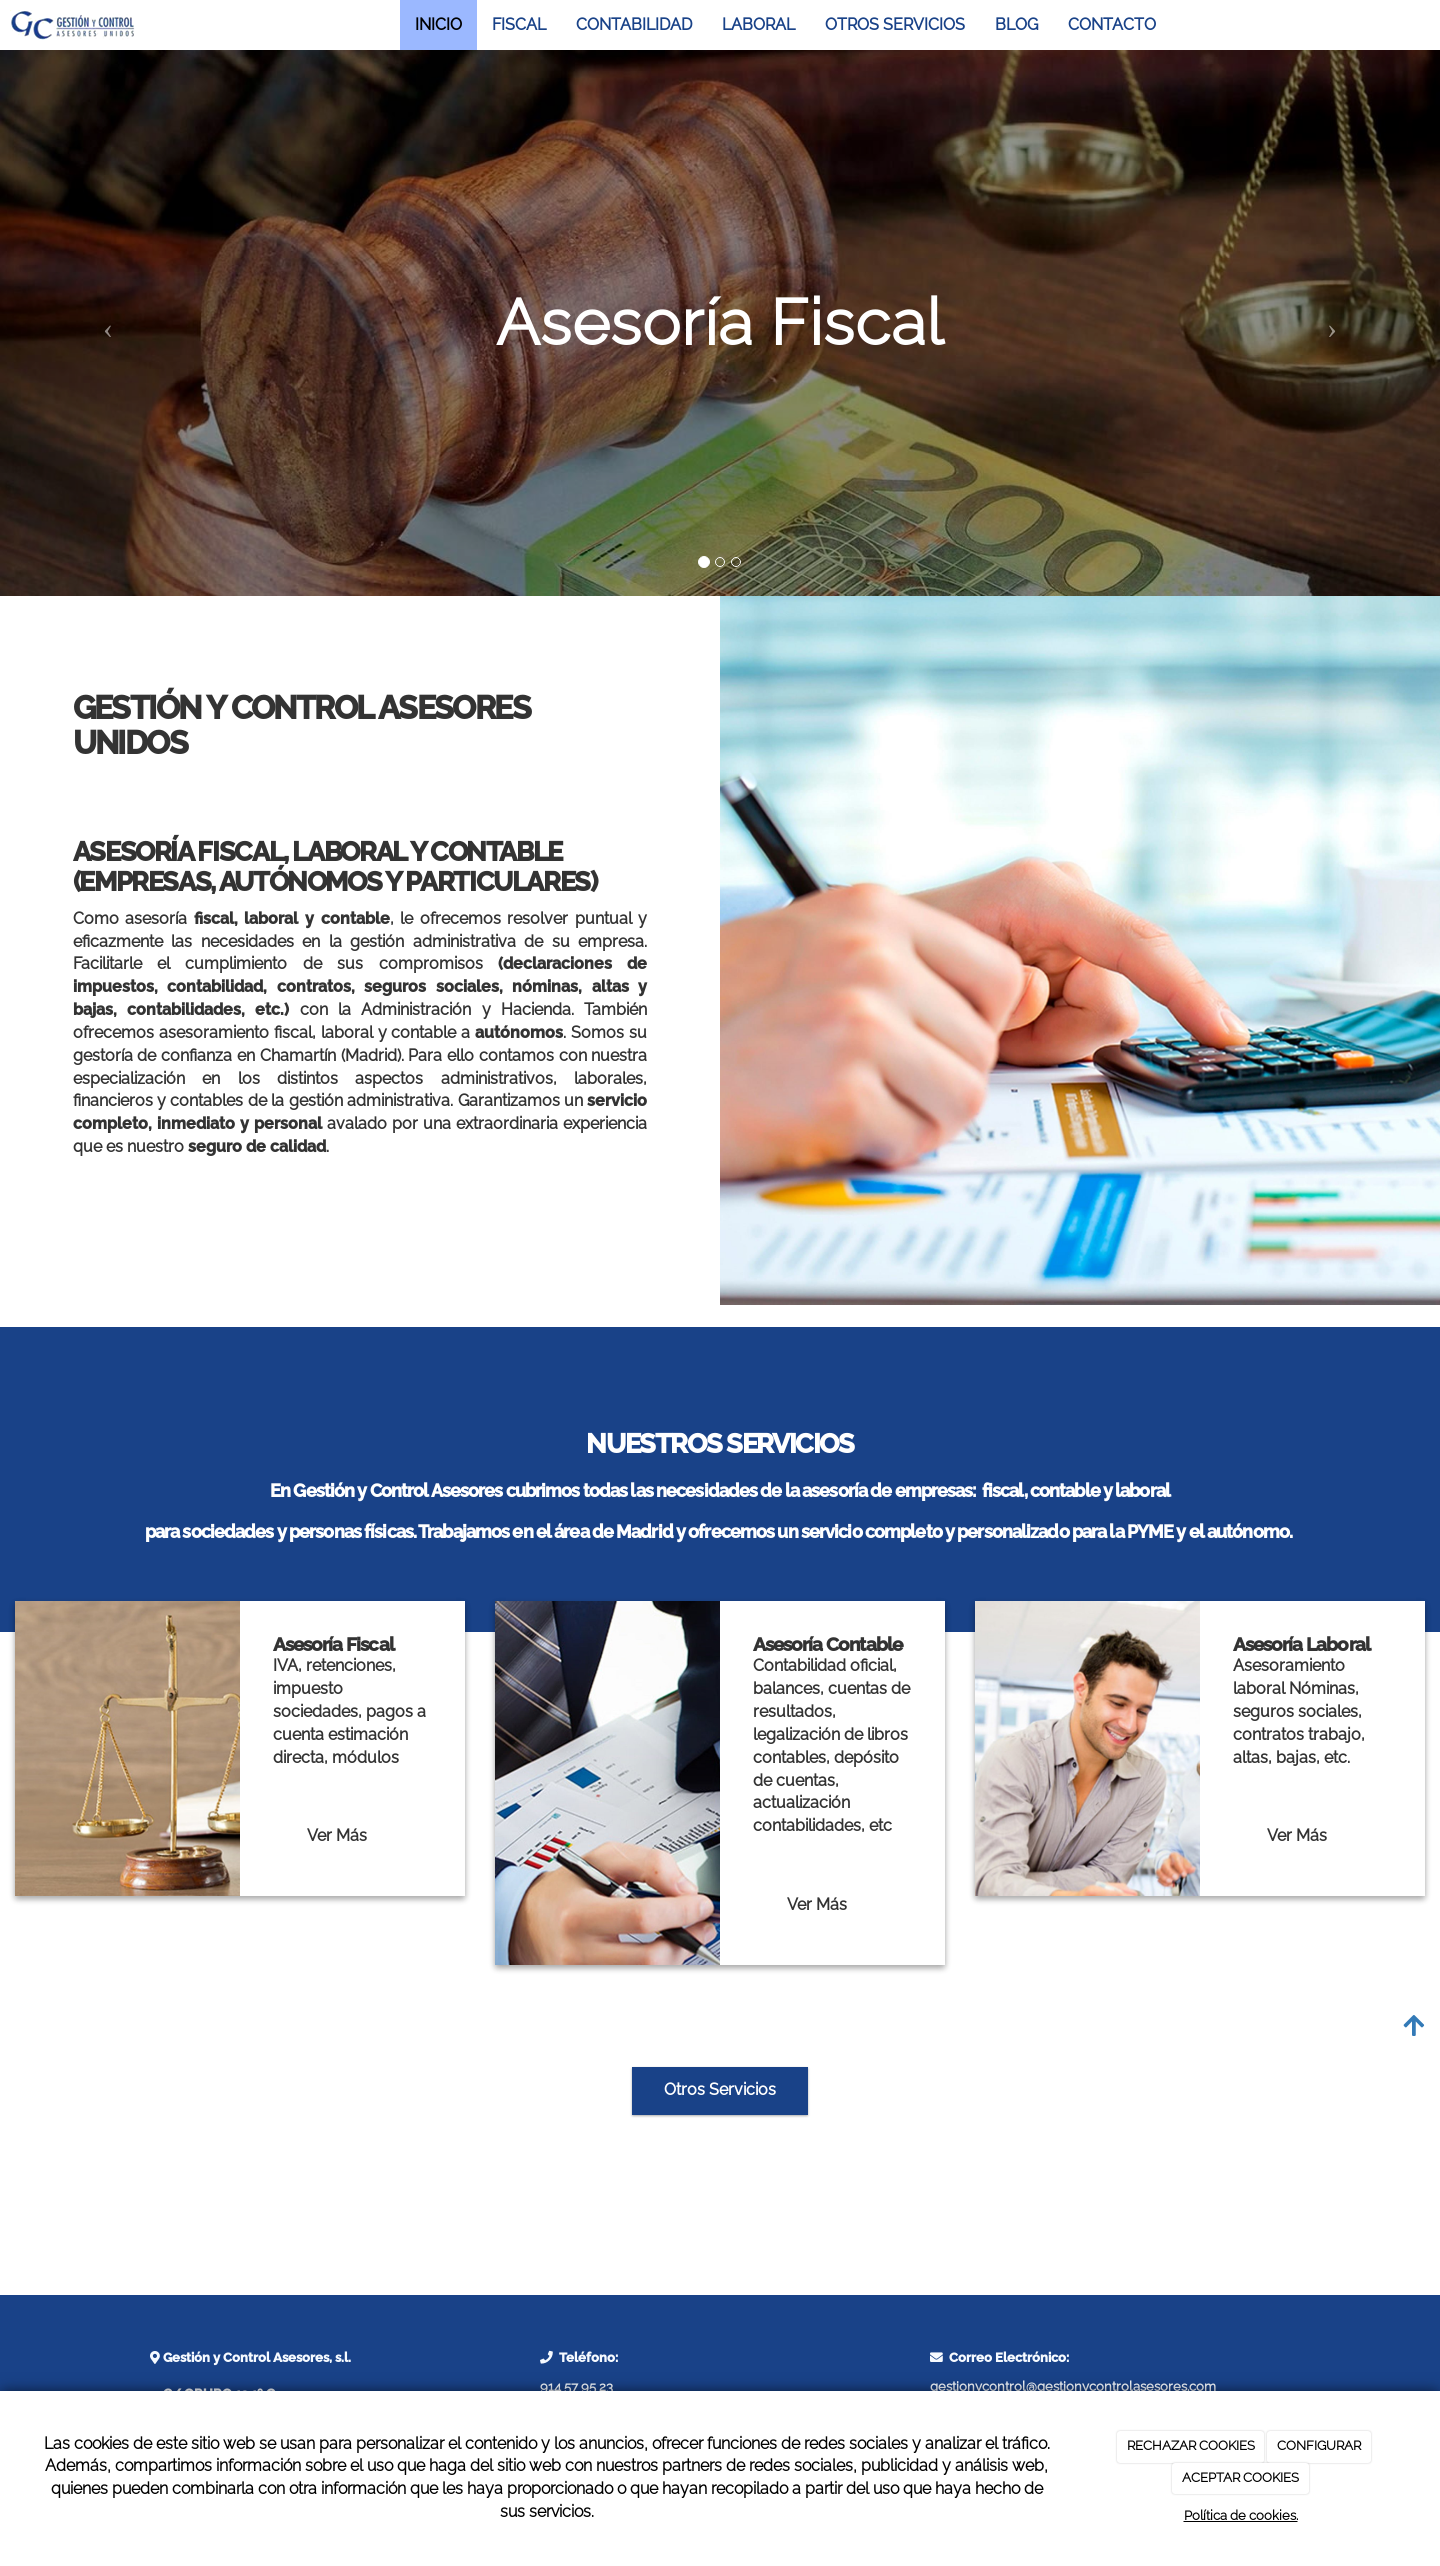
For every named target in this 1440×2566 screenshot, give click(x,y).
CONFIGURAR (1319, 2445)
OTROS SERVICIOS (895, 24)
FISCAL (519, 24)
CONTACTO (1112, 24)
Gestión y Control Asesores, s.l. (255, 2357)
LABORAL (758, 24)
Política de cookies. (1241, 2515)
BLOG (1016, 24)
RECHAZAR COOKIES (1191, 2445)
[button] (108, 323)
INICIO (438, 24)
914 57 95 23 (576, 2386)
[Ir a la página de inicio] (72, 25)
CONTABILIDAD (634, 24)
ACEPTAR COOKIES (1240, 2477)
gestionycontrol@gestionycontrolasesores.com (1073, 2386)
